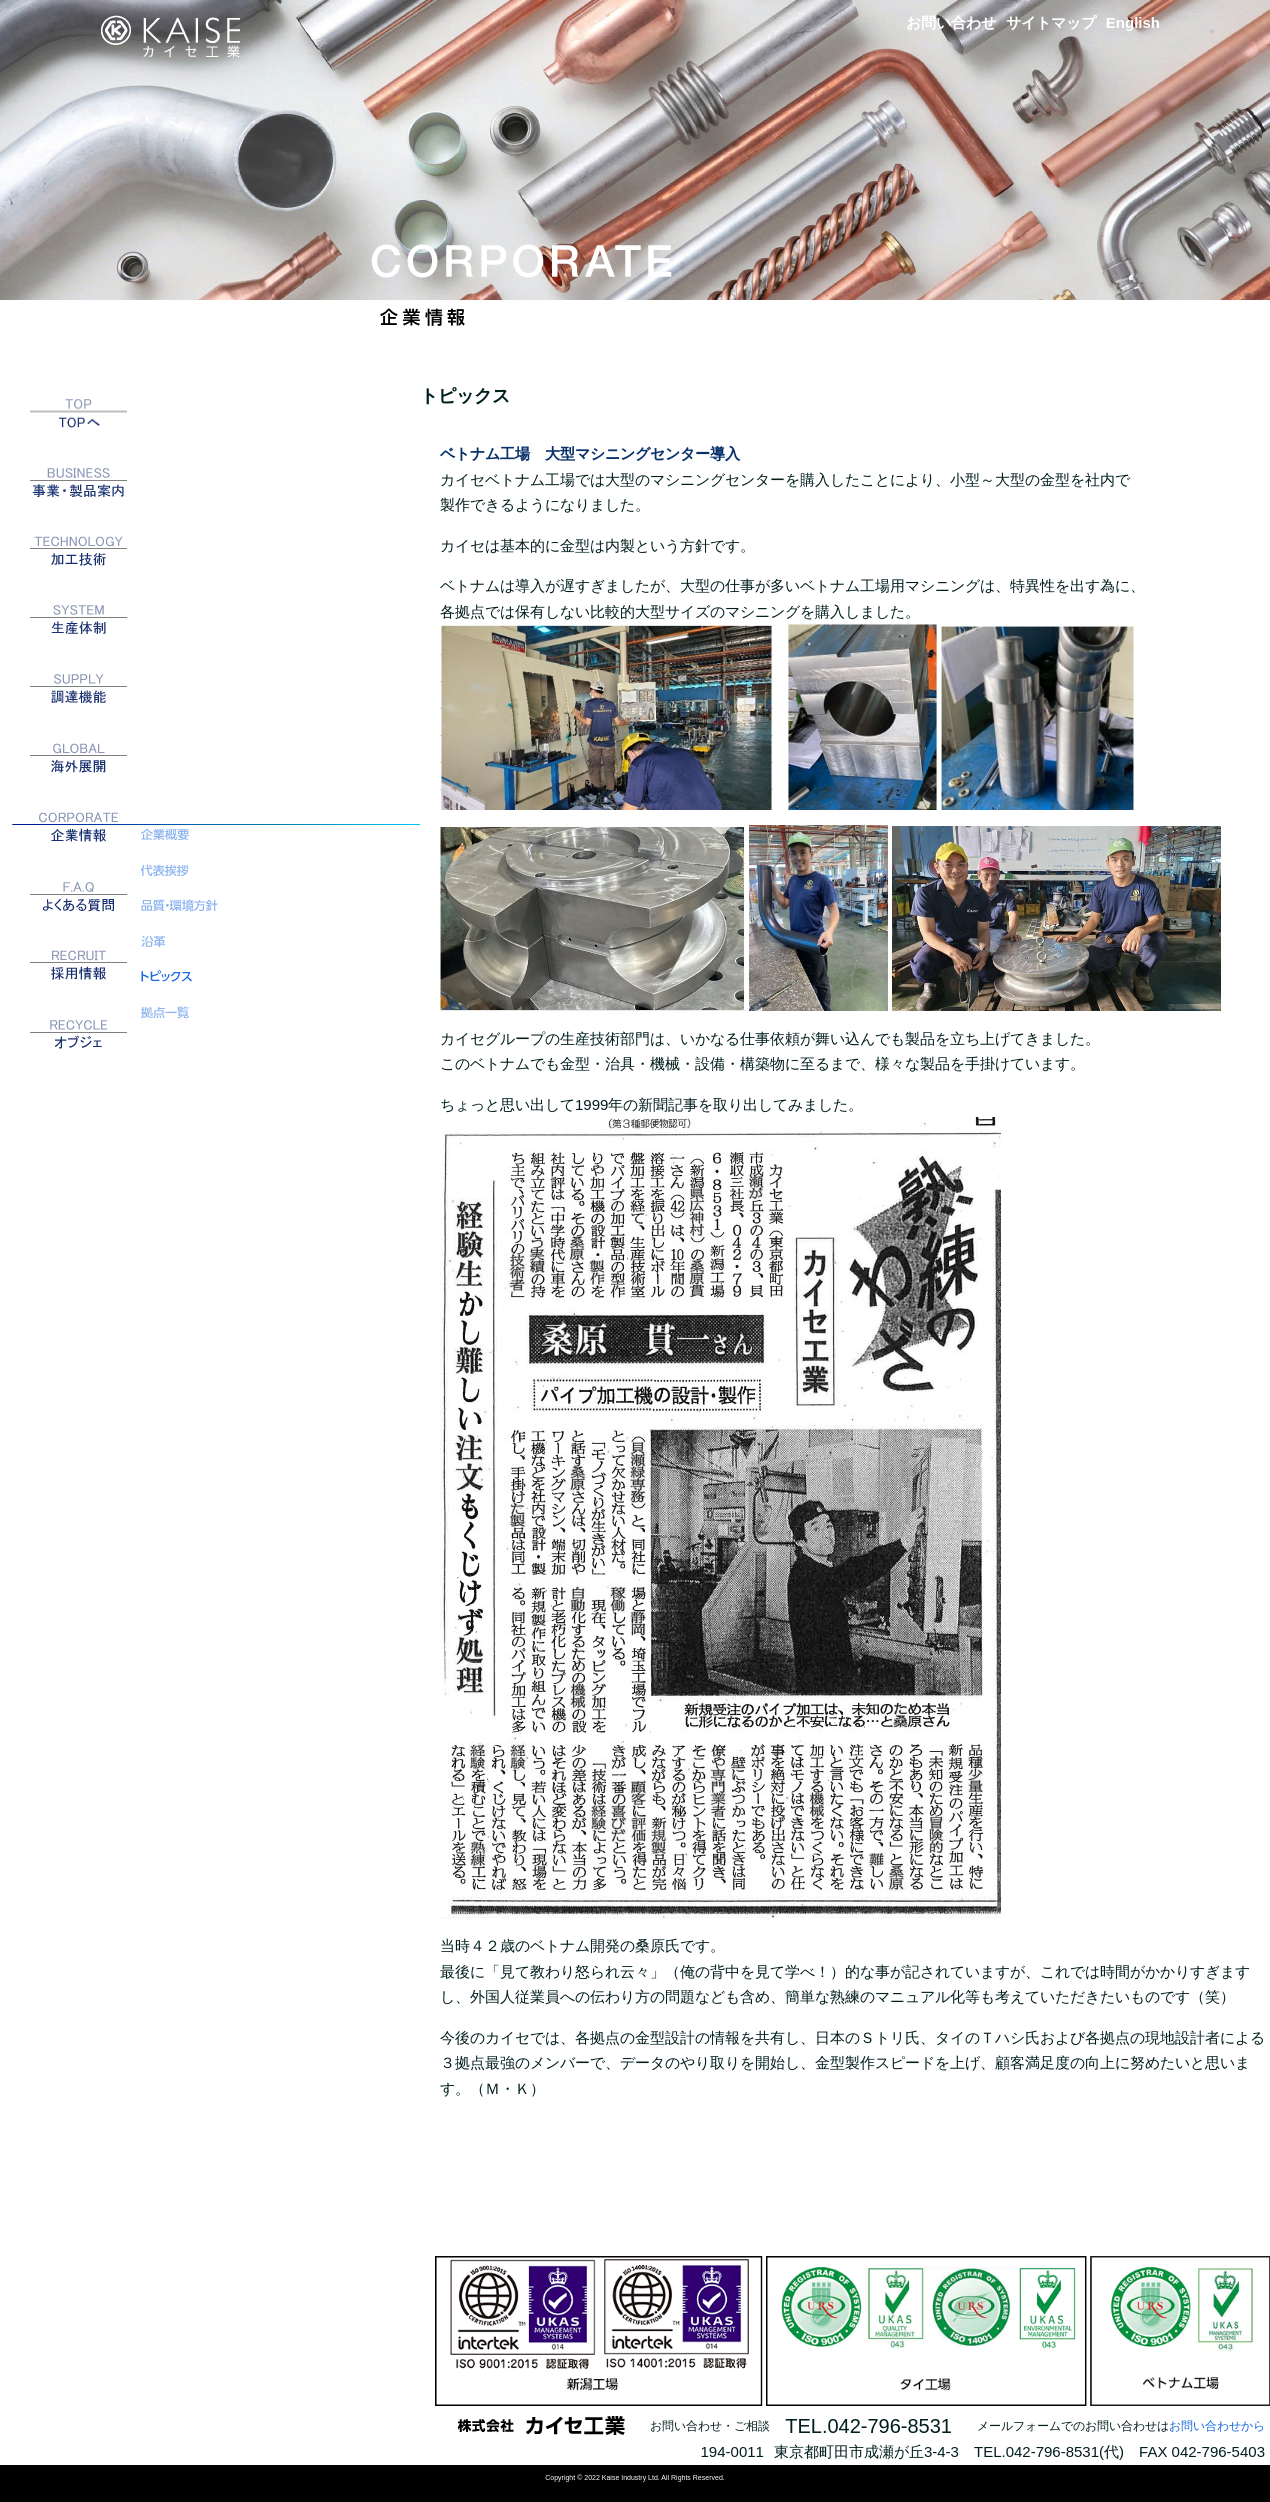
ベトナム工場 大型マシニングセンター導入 (590, 453)
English (1133, 22)
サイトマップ (1051, 22)
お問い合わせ (951, 22)
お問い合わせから (1217, 2426)
